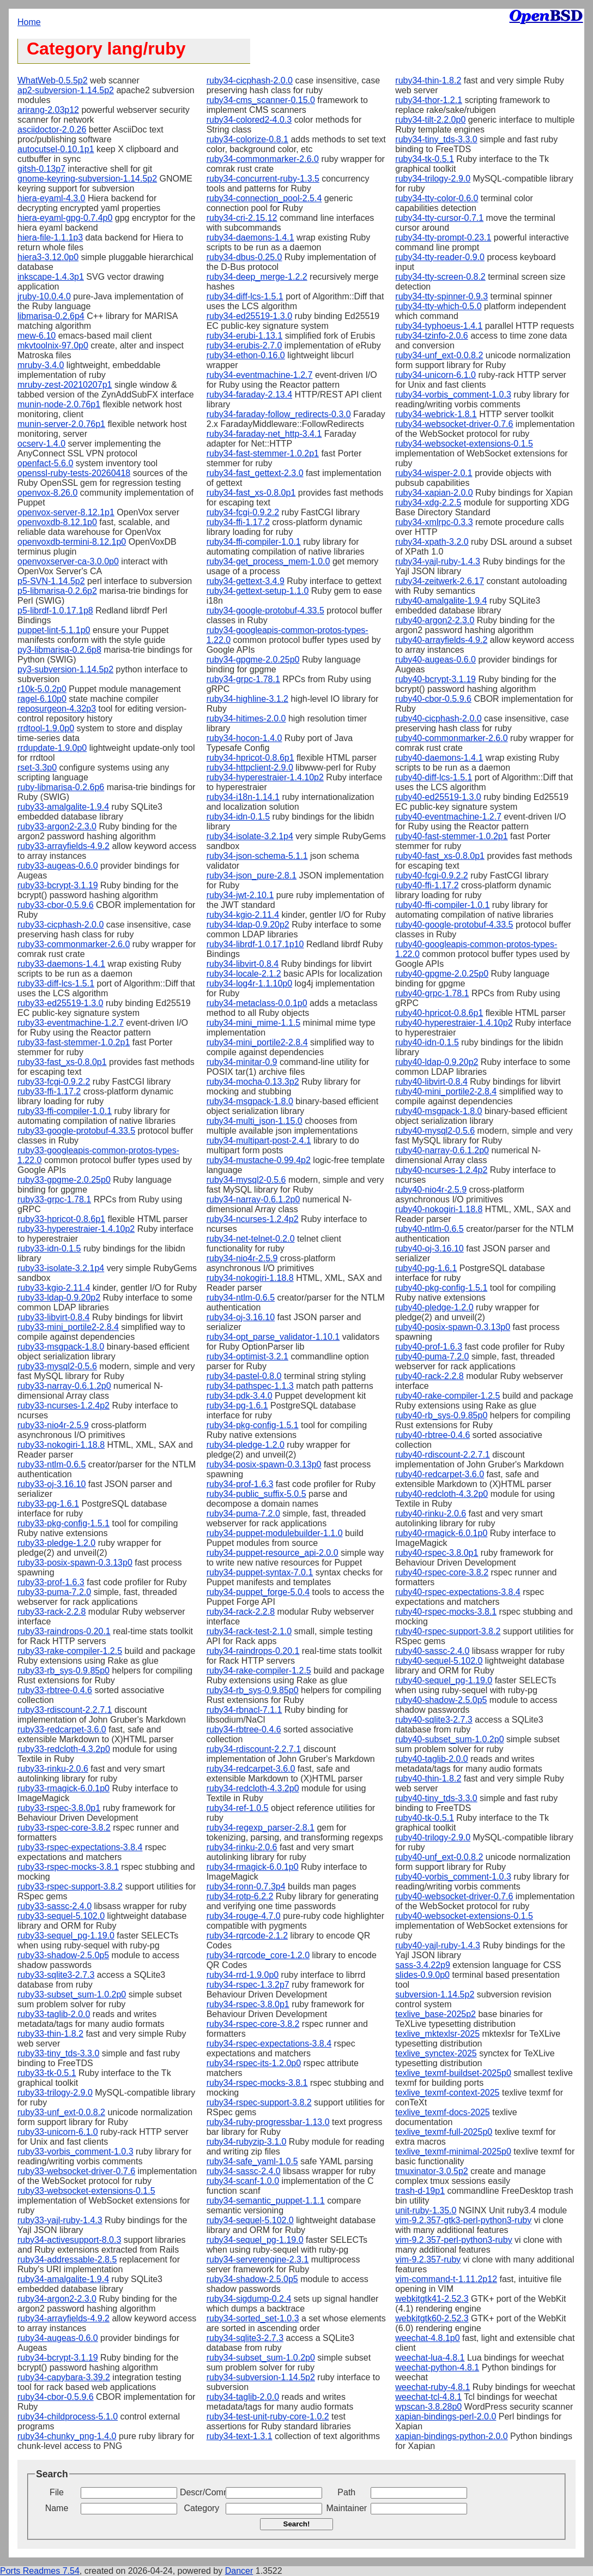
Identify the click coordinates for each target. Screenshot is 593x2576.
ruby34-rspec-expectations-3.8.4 (269, 2043)
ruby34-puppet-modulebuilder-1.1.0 (275, 1533)
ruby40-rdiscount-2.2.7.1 (442, 1454)
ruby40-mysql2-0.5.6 (435, 1130)
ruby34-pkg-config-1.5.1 (253, 1425)
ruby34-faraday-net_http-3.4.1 (264, 433)
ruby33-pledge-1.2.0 (56, 1543)
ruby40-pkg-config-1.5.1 (441, 1287)
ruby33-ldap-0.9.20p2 (58, 1297)
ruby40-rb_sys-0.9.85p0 (441, 1415)
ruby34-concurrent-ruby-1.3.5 (263, 178)
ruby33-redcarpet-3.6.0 (61, 1729)
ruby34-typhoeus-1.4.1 (438, 325)
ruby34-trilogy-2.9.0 (432, 178)
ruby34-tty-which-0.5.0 (438, 306)
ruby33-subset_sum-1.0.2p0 (71, 1994)
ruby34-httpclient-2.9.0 (250, 767)
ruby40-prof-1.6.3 (428, 1346)
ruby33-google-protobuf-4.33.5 (76, 1130)
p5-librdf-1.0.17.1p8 (55, 610)
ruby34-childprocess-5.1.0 (67, 2416)
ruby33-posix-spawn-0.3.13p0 (74, 1562)
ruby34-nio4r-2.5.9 (242, 1258)
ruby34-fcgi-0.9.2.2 (243, 512)
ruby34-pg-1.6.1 (237, 1405)
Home (29, 22)
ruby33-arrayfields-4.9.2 (63, 846)
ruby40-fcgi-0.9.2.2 (431, 875)
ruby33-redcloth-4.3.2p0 (63, 1749)
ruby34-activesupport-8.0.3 (69, 2239)
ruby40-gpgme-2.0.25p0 (441, 973)
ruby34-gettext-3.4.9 (246, 581)
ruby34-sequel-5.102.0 (250, 2220)
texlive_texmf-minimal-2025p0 (453, 2151)
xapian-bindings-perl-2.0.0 (445, 2416)
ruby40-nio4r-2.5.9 (431, 1189)
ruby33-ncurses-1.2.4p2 (63, 1405)
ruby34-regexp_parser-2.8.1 (260, 1827)
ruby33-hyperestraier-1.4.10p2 (76, 1228)
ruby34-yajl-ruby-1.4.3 (437, 561)
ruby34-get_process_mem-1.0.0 (268, 561)
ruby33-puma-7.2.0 (54, 1592)
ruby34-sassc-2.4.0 (244, 2171)
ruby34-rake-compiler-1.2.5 (259, 1670)
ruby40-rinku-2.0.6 (430, 1513)
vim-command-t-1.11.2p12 (446, 2279)
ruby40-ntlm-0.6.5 (429, 1228)
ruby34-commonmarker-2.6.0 (263, 159)
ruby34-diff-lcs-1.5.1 (245, 296)
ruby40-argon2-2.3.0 (434, 620)
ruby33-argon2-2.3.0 (56, 826)
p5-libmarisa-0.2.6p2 (57, 590)
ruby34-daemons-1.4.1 (250, 237)
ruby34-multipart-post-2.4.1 (259, 1140)
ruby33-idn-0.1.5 (49, 1248)
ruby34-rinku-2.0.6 (242, 1847)
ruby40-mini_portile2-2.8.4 (446, 1091)
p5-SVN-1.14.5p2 (51, 581)
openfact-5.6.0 (45, 463)
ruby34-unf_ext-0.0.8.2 (439, 355)
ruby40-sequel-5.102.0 (438, 1660)
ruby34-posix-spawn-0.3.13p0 (264, 1464)
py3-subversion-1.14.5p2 (65, 669)
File (57, 2492)
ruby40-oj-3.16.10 (429, 1248)
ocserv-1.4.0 (41, 443)
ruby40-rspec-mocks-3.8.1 (446, 1611)
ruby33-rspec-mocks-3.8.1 (68, 1866)
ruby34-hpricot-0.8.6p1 (250, 757)
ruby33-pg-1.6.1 (48, 1503)
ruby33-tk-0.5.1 (46, 2073)
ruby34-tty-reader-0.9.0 (440, 257)
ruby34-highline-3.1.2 (247, 698)
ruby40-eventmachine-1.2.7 (448, 816)
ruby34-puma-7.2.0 (243, 1513)
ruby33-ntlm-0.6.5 (51, 1464)
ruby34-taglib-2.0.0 (243, 2397)
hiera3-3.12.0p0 (47, 257)
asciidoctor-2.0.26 (51, 129)
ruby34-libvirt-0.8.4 (243, 963)
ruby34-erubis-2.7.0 (244, 345)
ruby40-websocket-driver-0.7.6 (454, 1896)
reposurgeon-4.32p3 (56, 708)
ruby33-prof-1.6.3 (50, 1582)
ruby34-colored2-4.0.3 (249, 119)
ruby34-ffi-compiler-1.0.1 (254, 541)
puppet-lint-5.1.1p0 (53, 630)
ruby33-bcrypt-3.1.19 (57, 885)
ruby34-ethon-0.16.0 (246, 355)
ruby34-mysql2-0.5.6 (246, 1179)
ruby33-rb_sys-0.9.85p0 (63, 1670)
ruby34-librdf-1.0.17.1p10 (255, 944)
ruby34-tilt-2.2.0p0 (430, 119)
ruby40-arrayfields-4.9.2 (441, 640)
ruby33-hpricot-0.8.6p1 (61, 1219)
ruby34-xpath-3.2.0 (431, 541)
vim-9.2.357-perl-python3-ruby (453, 2239)
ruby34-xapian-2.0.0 (434, 492)
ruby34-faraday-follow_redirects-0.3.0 (279, 414)
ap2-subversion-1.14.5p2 (65, 90)
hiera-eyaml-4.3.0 (51, 198)
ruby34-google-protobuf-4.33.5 (265, 610)
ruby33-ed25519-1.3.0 (60, 1003)
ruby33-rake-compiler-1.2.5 (69, 1651)
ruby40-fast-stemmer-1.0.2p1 (451, 836)
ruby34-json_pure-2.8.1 (251, 875)
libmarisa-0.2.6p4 (50, 316)
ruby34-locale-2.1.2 (244, 973)
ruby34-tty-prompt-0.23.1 (443, 237)
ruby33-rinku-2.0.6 (52, 1768)
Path (346, 2492)
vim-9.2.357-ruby (428, 2259)
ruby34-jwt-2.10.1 (240, 895)
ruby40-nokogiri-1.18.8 (438, 1209)
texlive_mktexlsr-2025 (437, 2033)
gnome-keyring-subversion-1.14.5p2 (87, 178)
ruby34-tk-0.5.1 (424, 159)
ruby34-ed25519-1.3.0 (249, 316)
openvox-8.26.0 (47, 492)
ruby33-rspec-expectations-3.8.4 (79, 1847)
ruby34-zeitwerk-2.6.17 (439, 581)
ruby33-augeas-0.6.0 (57, 865)
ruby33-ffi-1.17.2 (49, 1091)
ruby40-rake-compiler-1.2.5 (447, 1395)
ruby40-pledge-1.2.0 (434, 1307)
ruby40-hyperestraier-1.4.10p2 (453, 1022)
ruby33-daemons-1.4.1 (61, 963)
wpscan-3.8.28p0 (428, 2406)
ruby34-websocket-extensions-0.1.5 (464, 443)
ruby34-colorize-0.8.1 (247, 139)
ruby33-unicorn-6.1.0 (57, 2131)
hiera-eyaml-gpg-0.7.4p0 (64, 217)
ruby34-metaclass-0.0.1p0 (257, 1003)
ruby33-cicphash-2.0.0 (60, 924)
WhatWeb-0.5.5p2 (52, 80)
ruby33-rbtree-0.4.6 (54, 1690)
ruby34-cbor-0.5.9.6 (55, 2397)
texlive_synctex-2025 (435, 2053)
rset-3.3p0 (37, 767)
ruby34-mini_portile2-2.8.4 (257, 1042)
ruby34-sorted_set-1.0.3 (253, 2318)
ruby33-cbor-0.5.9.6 (55, 905)
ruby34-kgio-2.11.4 (243, 914)
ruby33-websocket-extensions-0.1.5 (86, 2190)
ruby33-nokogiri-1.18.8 (61, 1444)
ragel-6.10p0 (41, 698)
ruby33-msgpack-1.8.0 (60, 1346)
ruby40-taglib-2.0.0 (431, 1759)
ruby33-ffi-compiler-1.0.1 (64, 1111)
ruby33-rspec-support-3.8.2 (70, 1886)
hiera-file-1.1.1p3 (50, 237)
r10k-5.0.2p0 (41, 689)
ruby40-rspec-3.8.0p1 (436, 1552)
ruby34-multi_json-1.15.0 (254, 1121)
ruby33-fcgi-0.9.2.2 (53, 1081)
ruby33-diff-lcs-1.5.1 (55, 983)
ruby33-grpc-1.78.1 (54, 1199)
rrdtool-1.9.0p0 (45, 728)
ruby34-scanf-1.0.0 (243, 2181)
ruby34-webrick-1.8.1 (435, 414)
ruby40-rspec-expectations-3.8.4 (457, 1592)
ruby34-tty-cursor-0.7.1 (439, 217)
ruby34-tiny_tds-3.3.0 (436, 139)
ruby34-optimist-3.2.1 (247, 1356)
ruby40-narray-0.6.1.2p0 (442, 1150)
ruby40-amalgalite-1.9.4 (441, 600)
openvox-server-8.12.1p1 (65, 512)
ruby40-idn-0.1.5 (427, 1042)
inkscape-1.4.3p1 (50, 276)
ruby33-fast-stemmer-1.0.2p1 (73, 1042)
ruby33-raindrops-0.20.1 (64, 1631)
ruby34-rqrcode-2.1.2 (247, 1935)
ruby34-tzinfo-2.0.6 (431, 335)
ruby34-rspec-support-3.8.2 (259, 2102)
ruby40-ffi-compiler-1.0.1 (442, 905)
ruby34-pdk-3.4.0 (240, 1395)
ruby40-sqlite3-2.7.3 (433, 1719)
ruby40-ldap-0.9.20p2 (436, 1062)
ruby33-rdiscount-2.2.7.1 (64, 1709)
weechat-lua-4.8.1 (429, 2357)
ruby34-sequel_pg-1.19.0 (255, 2239)
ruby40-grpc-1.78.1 (432, 993)
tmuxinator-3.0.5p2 (431, 2171)
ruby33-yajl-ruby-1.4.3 (59, 2220)
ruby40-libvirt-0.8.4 (431, 1081)
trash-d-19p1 (420, 2190)
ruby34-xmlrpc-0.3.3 (434, 522)
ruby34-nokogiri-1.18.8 (250, 1278)
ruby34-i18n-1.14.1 (243, 797)
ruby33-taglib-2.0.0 (53, 2014)
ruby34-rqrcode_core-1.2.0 (258, 1955)
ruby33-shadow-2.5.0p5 (63, 1955)
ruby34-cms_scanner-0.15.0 (261, 100)
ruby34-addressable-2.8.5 (67, 2259)
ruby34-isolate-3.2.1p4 (250, 836)
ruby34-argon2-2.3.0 (56, 2298)
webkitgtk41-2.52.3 (431, 2298)
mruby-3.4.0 (40, 365)
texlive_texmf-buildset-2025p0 (453, 2073)
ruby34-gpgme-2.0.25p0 (253, 659)
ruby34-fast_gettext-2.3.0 (255, 473)
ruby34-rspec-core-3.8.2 (253, 2024)
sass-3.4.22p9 (422, 1965)
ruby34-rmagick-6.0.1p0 (253, 1866)
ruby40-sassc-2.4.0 (432, 1651)
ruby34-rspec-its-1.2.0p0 (254, 2063)
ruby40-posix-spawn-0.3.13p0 (452, 1327)
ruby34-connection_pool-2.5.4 (264, 198)
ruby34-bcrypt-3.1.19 (57, 2357)
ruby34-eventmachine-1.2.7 (260, 375)
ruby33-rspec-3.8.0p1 (58, 1808)
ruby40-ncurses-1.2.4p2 (441, 1170)
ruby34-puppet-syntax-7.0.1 (260, 1572)
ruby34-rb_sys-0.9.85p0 (253, 1690)
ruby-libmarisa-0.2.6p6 (60, 787)
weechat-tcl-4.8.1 (428, 2397)
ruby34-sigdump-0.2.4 (249, 2298)
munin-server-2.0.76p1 (61, 424)
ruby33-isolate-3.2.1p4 (60, 1268)
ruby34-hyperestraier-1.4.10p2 (265, 777)
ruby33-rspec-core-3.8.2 (64, 1827)
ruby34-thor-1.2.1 (428, 100)
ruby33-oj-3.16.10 (51, 1484)
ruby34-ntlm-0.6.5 (241, 1297)
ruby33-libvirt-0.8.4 (53, 1317)
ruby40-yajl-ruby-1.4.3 (437, 1945)
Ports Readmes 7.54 (40, 2570)
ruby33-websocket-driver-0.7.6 (76, 2171)
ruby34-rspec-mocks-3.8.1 (257, 2082)
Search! (296, 2524)
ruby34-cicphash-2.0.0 (250, 80)
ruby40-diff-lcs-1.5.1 (433, 777)
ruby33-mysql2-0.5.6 (57, 1366)
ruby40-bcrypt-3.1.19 (435, 679)
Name (57, 2508)
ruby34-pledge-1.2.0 (246, 1444)
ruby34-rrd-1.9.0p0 (243, 1974)
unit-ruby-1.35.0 (425, 2210)
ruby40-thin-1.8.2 (428, 1778)
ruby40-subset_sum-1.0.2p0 (449, 1739)
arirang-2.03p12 (48, 110)
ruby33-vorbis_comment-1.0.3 (75, 2151)
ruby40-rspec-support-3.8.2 (447, 1631)
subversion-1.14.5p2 (434, 1994)
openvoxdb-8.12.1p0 (57, 522)
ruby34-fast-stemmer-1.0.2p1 (263, 453)
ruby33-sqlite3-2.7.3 (55, 1974)
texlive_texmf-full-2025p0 (443, 2131)
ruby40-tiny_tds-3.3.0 (436, 1798)
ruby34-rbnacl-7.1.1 (244, 1709)
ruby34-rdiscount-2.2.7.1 (254, 1749)
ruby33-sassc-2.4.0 (54, 1906)
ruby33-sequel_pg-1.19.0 (65, 1935)
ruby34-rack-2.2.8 (241, 1611)
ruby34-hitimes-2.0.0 (246, 718)
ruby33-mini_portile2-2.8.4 (68, 1327)
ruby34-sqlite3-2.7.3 (245, 2338)
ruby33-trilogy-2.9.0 (55, 2092)
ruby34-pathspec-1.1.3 (250, 1386)
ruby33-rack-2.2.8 (51, 1611)
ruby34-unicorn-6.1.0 (435, 375)
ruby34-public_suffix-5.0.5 (256, 1493)
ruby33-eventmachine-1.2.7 (70, 1022)
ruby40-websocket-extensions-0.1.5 (464, 1916)
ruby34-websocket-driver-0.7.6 (454, 424)
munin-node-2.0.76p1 (58, 404)
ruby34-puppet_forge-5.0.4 (258, 1592)
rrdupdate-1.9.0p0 (52, 748)
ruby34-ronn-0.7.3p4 (246, 1886)
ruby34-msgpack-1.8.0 (250, 1101)
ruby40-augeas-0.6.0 (435, 659)
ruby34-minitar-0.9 (242, 1062)
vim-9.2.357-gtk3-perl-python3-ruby (463, 2220)
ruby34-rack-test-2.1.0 (249, 1631)
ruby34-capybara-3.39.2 (63, 2377)
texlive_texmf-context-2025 (447, 2092)
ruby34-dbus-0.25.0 (244, 257)
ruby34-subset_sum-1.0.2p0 (261, 2357)
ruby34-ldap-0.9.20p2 (248, 924)
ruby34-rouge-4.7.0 (244, 1916)
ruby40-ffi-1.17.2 (426, 885)
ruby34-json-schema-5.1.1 (257, 855)
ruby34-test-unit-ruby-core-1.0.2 (268, 2416)
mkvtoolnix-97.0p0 (52, 345)
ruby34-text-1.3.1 (240, 2436)
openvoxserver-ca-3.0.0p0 (68, 561)
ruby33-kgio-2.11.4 (53, 1287)
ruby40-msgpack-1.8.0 (438, 1111)
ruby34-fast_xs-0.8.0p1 (251, 492)
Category (201, 2508)
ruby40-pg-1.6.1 (426, 1268)
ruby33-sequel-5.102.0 (61, 1916)
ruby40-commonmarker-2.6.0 (451, 738)
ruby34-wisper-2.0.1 (433, 473)
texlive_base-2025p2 (435, 2014)
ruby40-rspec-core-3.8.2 (441, 1572)
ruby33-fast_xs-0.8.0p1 (62, 1062)
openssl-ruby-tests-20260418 (73, 473)
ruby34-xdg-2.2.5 (428, 502)
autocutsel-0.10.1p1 (55, 149)
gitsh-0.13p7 (41, 168)
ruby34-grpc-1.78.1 (243, 679)
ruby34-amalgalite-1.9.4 (63, 2279)
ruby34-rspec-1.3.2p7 (248, 1984)
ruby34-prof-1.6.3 (240, 1484)
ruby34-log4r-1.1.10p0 (249, 983)
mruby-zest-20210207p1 (64, 384)
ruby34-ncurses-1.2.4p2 (253, 1219)
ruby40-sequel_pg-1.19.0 (443, 1680)
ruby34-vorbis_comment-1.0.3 (453, 394)
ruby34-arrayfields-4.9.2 (63, 2318)
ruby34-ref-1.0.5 (238, 1808)
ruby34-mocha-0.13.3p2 (253, 1081)
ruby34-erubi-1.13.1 (245, 335)
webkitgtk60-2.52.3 (431, 2318)
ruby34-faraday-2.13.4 (249, 394)
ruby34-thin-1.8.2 (428, 80)
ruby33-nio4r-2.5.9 (53, 1425)
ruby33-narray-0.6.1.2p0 (64, 1386)
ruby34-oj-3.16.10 (241, 1317)
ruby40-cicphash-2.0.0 (438, 718)
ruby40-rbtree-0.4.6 (432, 1435)
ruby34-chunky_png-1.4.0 (66, 2436)
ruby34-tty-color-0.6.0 (436, 198)
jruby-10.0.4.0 (44, 296)
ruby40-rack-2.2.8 (429, 1376)
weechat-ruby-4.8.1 (432, 2387)
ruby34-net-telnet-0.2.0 (251, 1238)
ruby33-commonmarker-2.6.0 (73, 944)
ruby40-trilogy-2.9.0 (432, 1837)
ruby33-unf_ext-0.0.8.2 (61, 2112)
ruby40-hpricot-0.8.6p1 (439, 1013)
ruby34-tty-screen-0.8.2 (440, 276)
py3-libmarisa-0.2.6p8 (59, 649)
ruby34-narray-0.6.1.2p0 (253, 1199)
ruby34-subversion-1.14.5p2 (261, 2377)
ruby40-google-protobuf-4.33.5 (454, 924)
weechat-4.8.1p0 (427, 2338)
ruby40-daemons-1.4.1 (439, 757)
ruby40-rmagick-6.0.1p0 (441, 1533)
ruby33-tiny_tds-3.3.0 (58, 2053)
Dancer (239, 2570)
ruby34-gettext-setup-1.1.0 (258, 590)
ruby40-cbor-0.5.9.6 (433, 698)
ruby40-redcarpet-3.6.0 (439, 1474)
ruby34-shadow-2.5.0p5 (252, 2279)
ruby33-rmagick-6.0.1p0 (63, 1788)
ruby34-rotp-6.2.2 (240, 1896)
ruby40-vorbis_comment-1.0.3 (453, 1876)
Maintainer (346, 2508)
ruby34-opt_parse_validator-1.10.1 (273, 1336)
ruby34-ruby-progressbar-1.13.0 (268, 2122)
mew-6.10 (36, 335)
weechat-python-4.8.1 (437, 2367)
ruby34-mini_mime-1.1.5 (254, 1022)
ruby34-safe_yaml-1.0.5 (252, 2161)
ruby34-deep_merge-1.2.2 (257, 276)
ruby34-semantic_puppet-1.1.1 (266, 2200)
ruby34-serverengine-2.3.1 (258, 2259)
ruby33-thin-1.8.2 (50, 2033)
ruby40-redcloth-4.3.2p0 (441, 1493)
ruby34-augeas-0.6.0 (57, 2338)
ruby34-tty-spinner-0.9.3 (441, 296)
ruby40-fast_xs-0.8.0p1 (440, 855)
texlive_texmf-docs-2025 (442, 2112)
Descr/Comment (201, 2492)
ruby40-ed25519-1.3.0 (438, 797)
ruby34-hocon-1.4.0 (244, 738)
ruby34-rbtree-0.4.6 (244, 1729)
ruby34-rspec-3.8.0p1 (248, 2004)
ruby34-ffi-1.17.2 (238, 522)
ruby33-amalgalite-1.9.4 (63, 806)
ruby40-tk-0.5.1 (424, 1817)
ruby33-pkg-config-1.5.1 (63, 1523)
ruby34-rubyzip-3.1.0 (247, 2141)
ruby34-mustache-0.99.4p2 (259, 1160)
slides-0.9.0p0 (422, 1974)
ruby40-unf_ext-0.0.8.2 (439, 1857)
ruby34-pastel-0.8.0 (244, 1376)
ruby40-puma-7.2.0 (432, 1356)
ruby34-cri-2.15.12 (242, 217)
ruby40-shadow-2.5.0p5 (441, 1700)
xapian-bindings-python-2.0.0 (451, 2436)
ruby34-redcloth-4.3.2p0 (253, 1788)
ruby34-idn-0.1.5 (238, 816)
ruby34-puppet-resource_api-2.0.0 (272, 1552)
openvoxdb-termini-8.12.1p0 (71, 541)
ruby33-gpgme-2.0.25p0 (64, 1179)
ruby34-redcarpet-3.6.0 (251, 1768)
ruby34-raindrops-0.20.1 (253, 1651)
